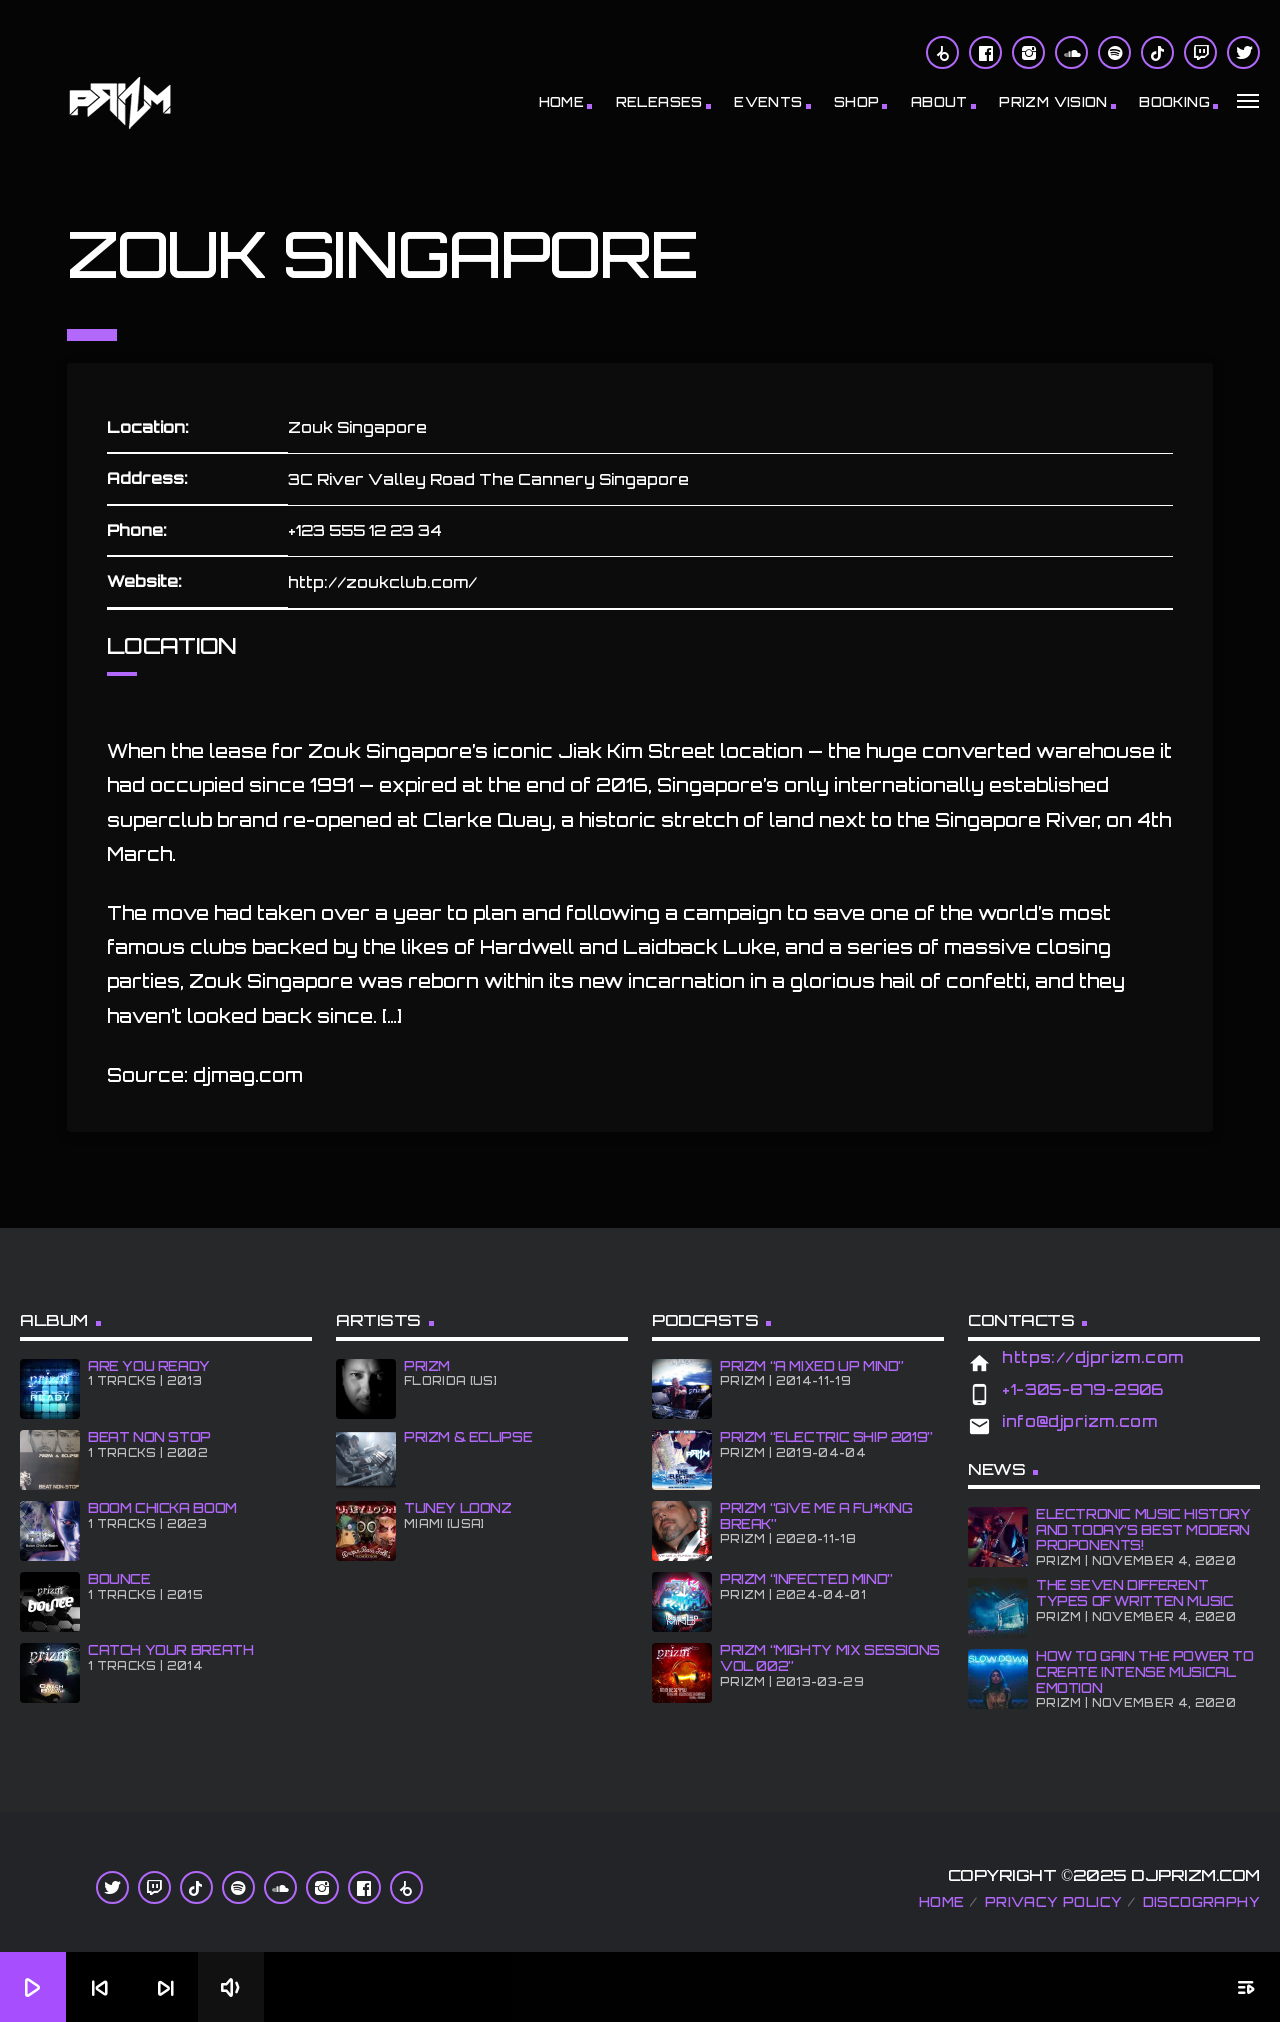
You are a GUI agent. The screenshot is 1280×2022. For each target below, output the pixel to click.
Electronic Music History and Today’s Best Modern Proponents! (1143, 1529)
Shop (857, 102)
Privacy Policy (1053, 1902)
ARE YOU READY (149, 1366)
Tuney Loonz (458, 1508)
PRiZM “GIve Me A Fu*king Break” (816, 1516)
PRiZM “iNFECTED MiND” (806, 1579)
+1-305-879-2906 (1083, 1389)
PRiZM (427, 1366)
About (939, 102)
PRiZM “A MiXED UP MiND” (812, 1366)
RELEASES (659, 102)
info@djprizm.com (1079, 1421)
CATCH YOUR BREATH (170, 1650)
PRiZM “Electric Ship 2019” (826, 1437)
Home (562, 102)
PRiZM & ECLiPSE (468, 1437)
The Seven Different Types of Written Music (1134, 1593)
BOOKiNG (1174, 102)
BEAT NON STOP (149, 1437)
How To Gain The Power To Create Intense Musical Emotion (1145, 1671)
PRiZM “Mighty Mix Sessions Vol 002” (830, 1658)
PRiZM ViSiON (1053, 102)
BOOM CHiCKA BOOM (162, 1508)
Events (768, 102)
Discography (1201, 1902)
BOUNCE (119, 1579)
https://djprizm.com (1093, 1357)
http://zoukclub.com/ (382, 582)
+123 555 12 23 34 (365, 530)
